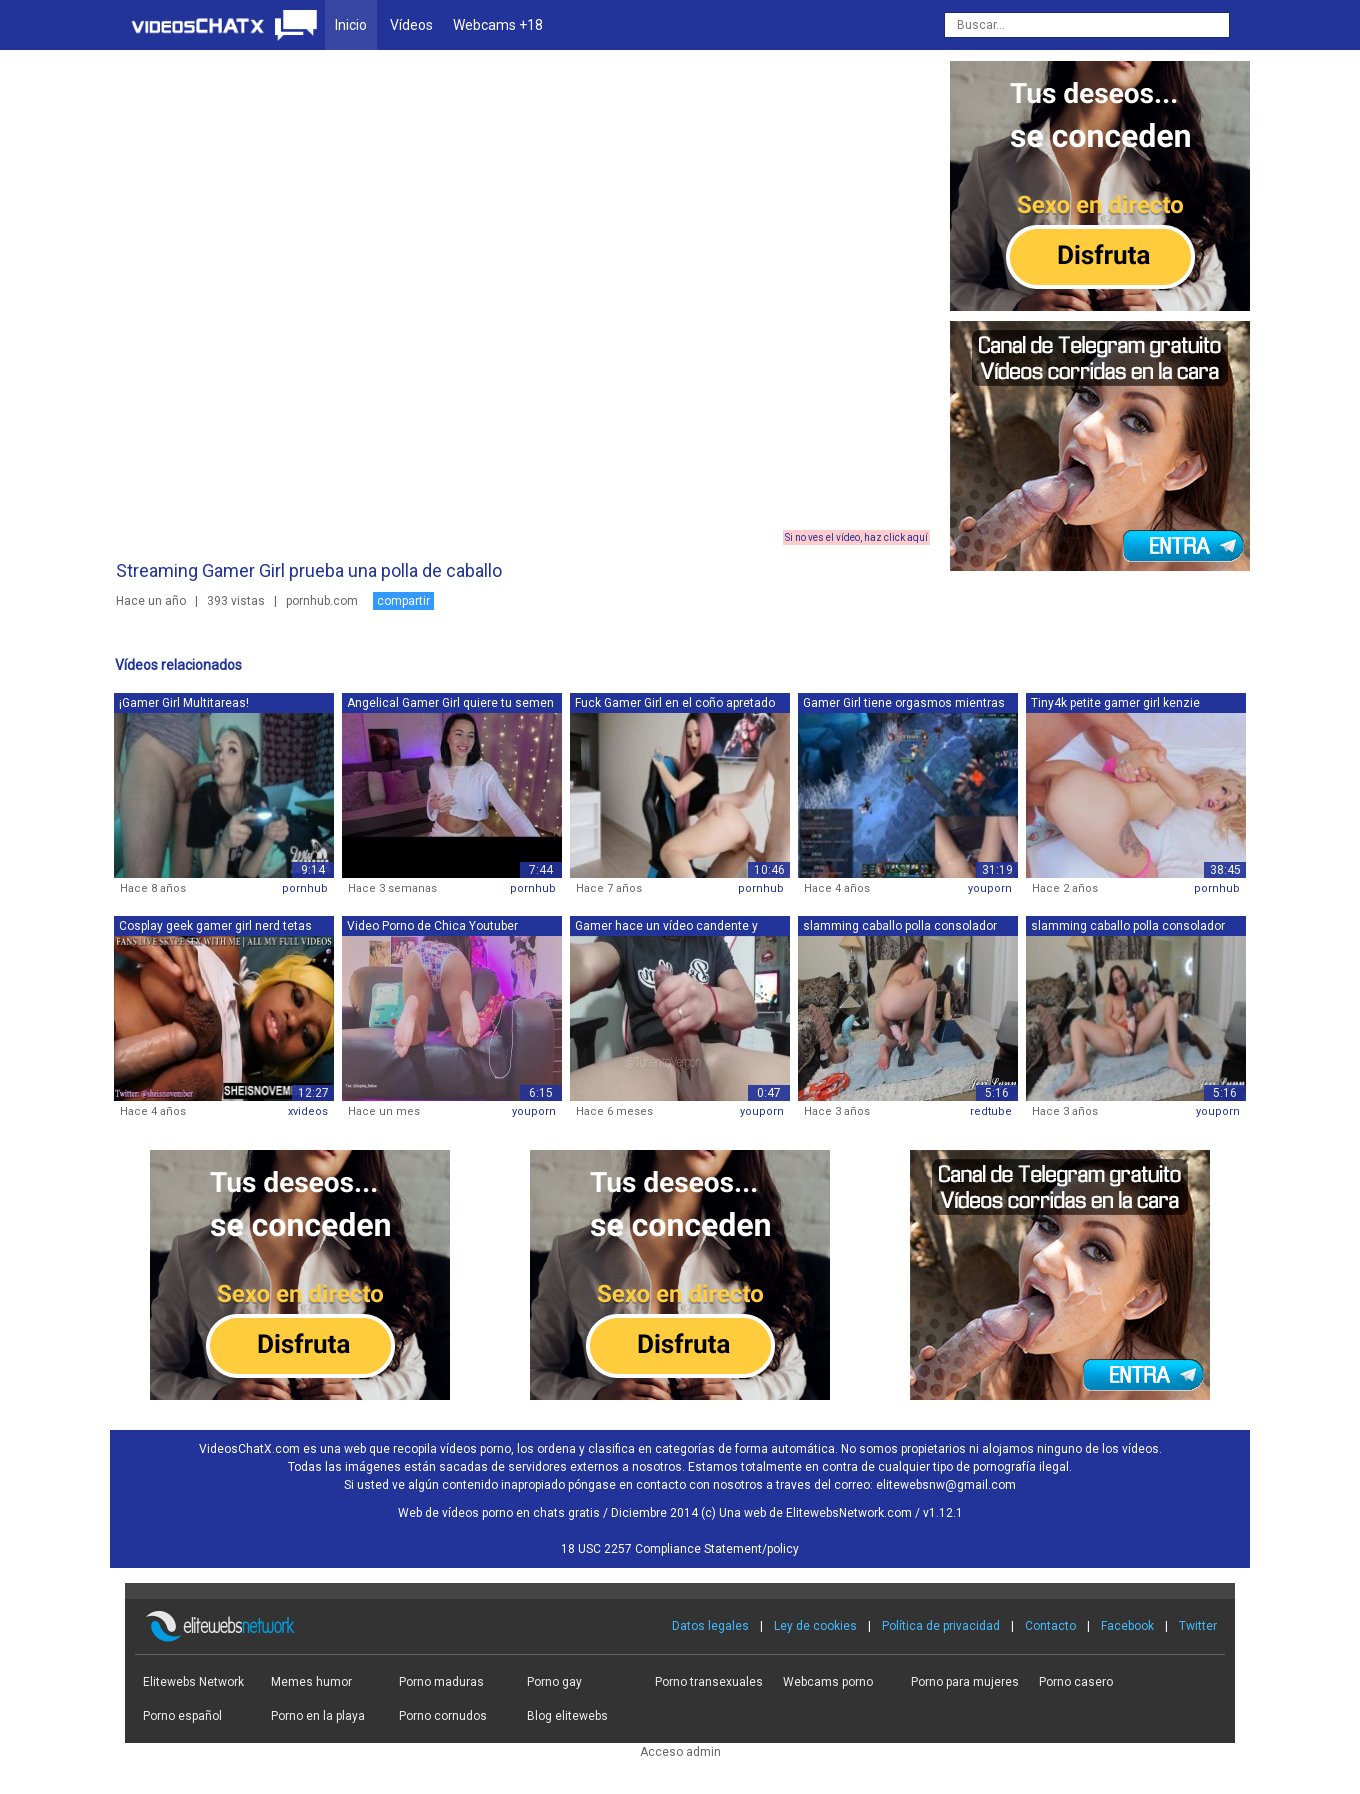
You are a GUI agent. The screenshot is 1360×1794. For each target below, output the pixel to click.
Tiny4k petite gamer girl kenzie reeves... (1115, 704)
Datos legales (710, 1626)
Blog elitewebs (567, 1716)
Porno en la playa (318, 1716)
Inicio (351, 25)
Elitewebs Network (193, 1682)
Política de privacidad (941, 1626)
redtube (991, 1111)
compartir (403, 601)
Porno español (182, 1716)
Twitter (1198, 1626)
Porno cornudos (443, 1716)
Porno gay (554, 1682)
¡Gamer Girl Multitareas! (184, 703)
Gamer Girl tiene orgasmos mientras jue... (904, 704)
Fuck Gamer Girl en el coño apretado (675, 703)
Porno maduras (441, 1682)
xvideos (308, 1111)
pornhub (305, 888)
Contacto (1050, 1626)
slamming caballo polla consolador (900, 926)
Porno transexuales (709, 1682)
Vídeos (411, 25)
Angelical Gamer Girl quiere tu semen (450, 703)
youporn (990, 888)
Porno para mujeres (965, 1682)
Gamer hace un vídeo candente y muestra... (666, 927)
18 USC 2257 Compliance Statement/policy (680, 1549)
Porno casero (1076, 1682)
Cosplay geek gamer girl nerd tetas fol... (215, 927)
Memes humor (311, 1682)
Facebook (1127, 1626)
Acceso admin (680, 1752)
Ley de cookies (815, 1626)
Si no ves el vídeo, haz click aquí (856, 537)
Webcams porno (828, 1682)
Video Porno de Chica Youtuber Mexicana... (432, 927)
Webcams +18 (498, 25)
